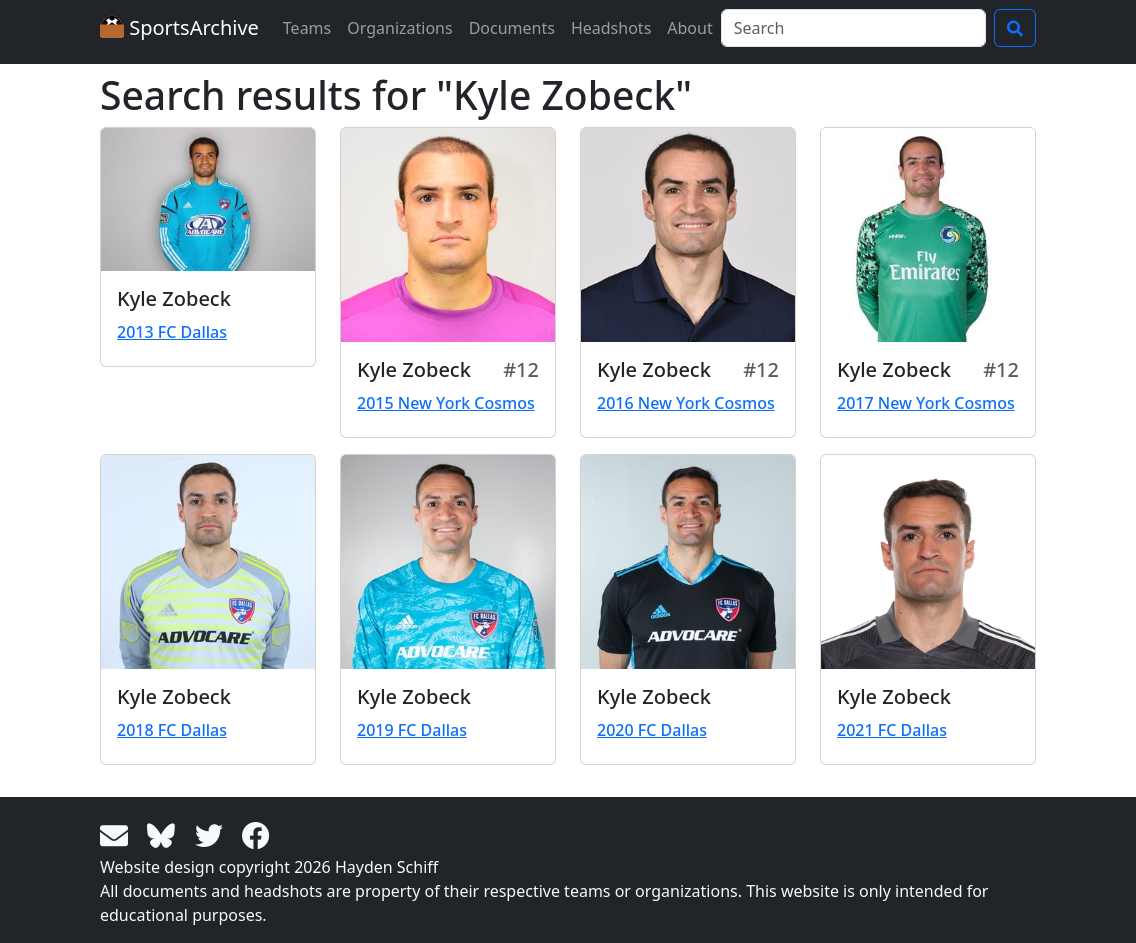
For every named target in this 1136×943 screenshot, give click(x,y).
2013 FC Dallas (172, 332)
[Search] (853, 28)
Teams (307, 28)
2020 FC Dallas (652, 730)
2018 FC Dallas (172, 730)
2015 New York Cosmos (446, 403)
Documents (512, 28)
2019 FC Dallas (412, 730)
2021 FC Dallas (892, 730)
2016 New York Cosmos (686, 403)
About (689, 28)
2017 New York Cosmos (926, 403)
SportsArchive (179, 27)
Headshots (611, 28)
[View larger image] (208, 199)
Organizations (399, 28)
